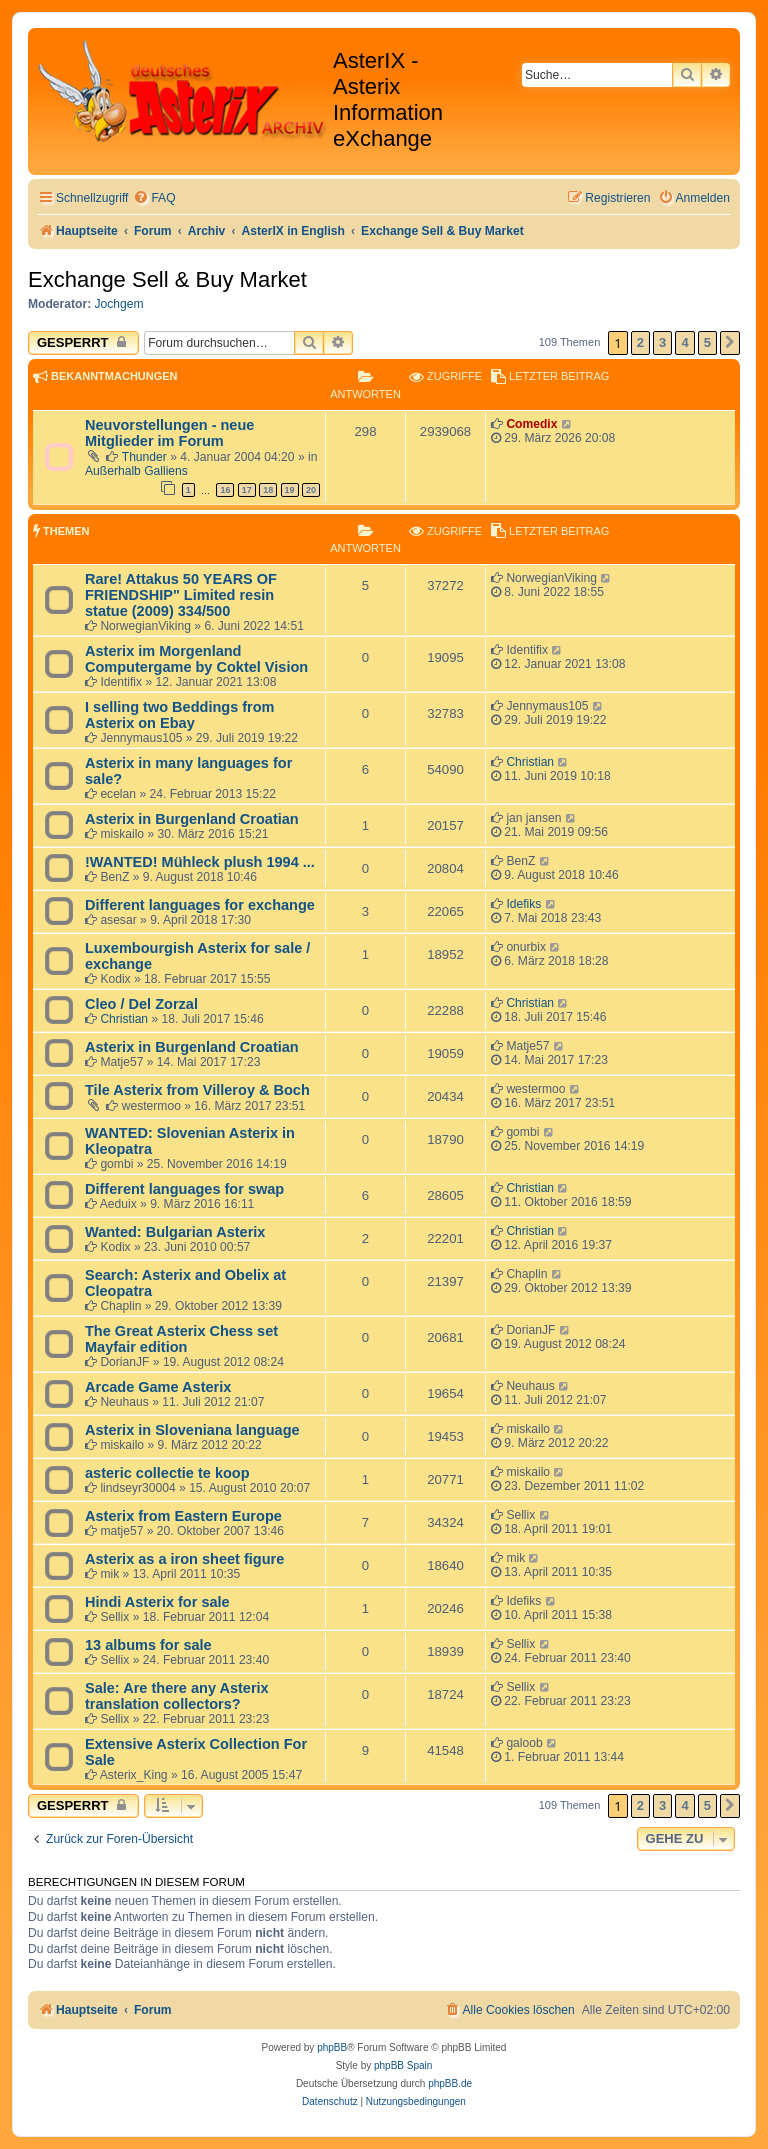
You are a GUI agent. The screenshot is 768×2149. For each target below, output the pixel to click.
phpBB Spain (403, 2065)
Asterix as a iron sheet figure (184, 1559)
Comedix (531, 424)
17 (247, 490)
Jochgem (119, 304)
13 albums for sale (148, 1645)
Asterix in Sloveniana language (192, 1430)
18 (268, 490)
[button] (730, 343)
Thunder (144, 457)
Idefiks (523, 904)
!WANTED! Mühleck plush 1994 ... (200, 862)
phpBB (332, 2047)
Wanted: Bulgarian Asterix (175, 1232)
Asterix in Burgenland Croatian (192, 819)
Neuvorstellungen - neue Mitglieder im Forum (169, 433)
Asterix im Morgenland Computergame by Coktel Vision (196, 659)
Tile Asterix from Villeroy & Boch (197, 1090)
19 (290, 490)
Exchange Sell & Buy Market (167, 279)
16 (225, 490)
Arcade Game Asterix (158, 1387)
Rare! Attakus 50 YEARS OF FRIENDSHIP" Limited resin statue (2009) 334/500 (181, 595)
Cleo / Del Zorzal (141, 1004)
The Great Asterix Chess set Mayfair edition (181, 1339)
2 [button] (640, 342)
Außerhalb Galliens (136, 471)
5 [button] (707, 342)
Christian (530, 762)
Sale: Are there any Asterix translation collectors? (177, 1696)
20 (311, 490)
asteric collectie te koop (167, 1473)
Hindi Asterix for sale (157, 1602)
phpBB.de (450, 2083)
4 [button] (684, 342)
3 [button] (662, 342)
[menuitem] (154, 198)
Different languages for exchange (200, 905)
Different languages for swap (184, 1189)
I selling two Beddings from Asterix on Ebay (180, 715)
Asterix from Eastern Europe (183, 1516)
